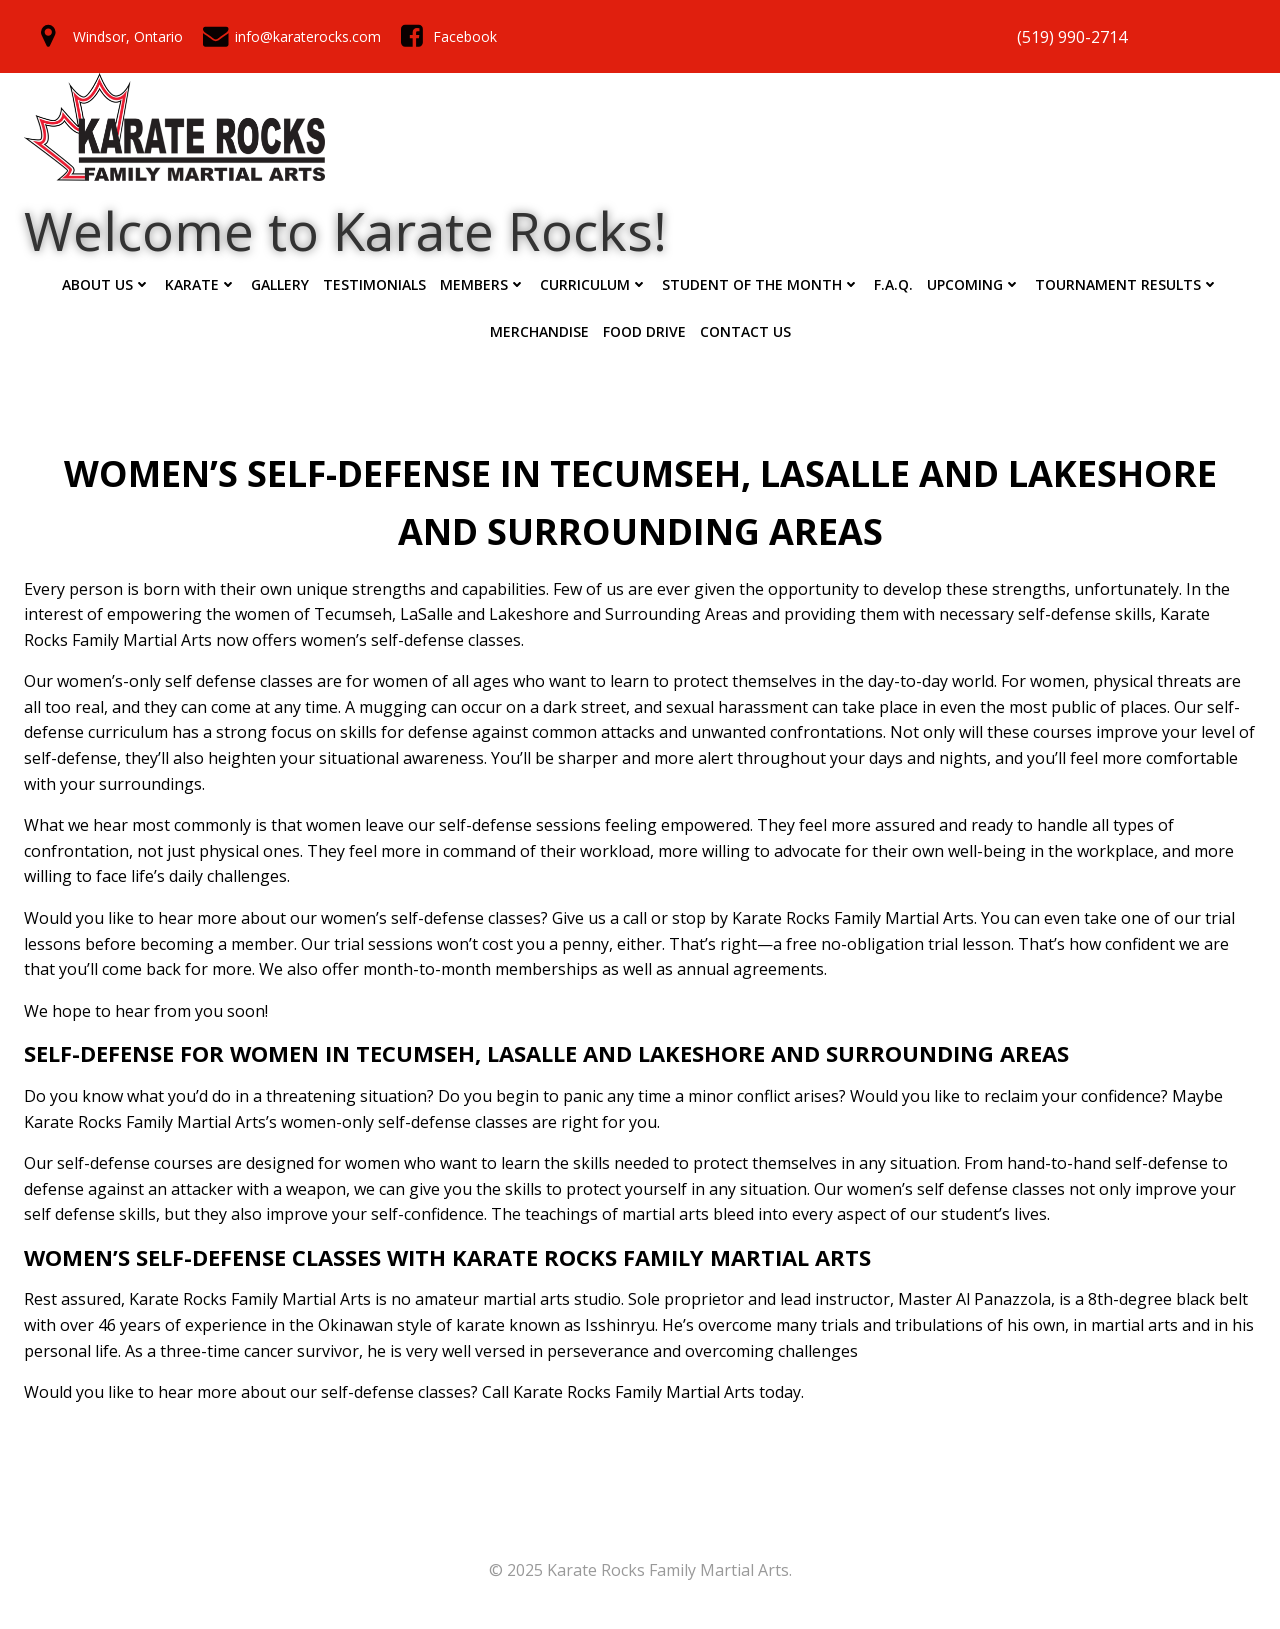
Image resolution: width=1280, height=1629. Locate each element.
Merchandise (539, 331)
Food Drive (644, 331)
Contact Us (745, 331)
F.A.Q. (893, 284)
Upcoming (974, 284)
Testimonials (374, 284)
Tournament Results (1127, 284)
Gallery (280, 284)
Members (483, 284)
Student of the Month (761, 284)
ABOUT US (106, 284)
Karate (201, 284)
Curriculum (594, 284)
